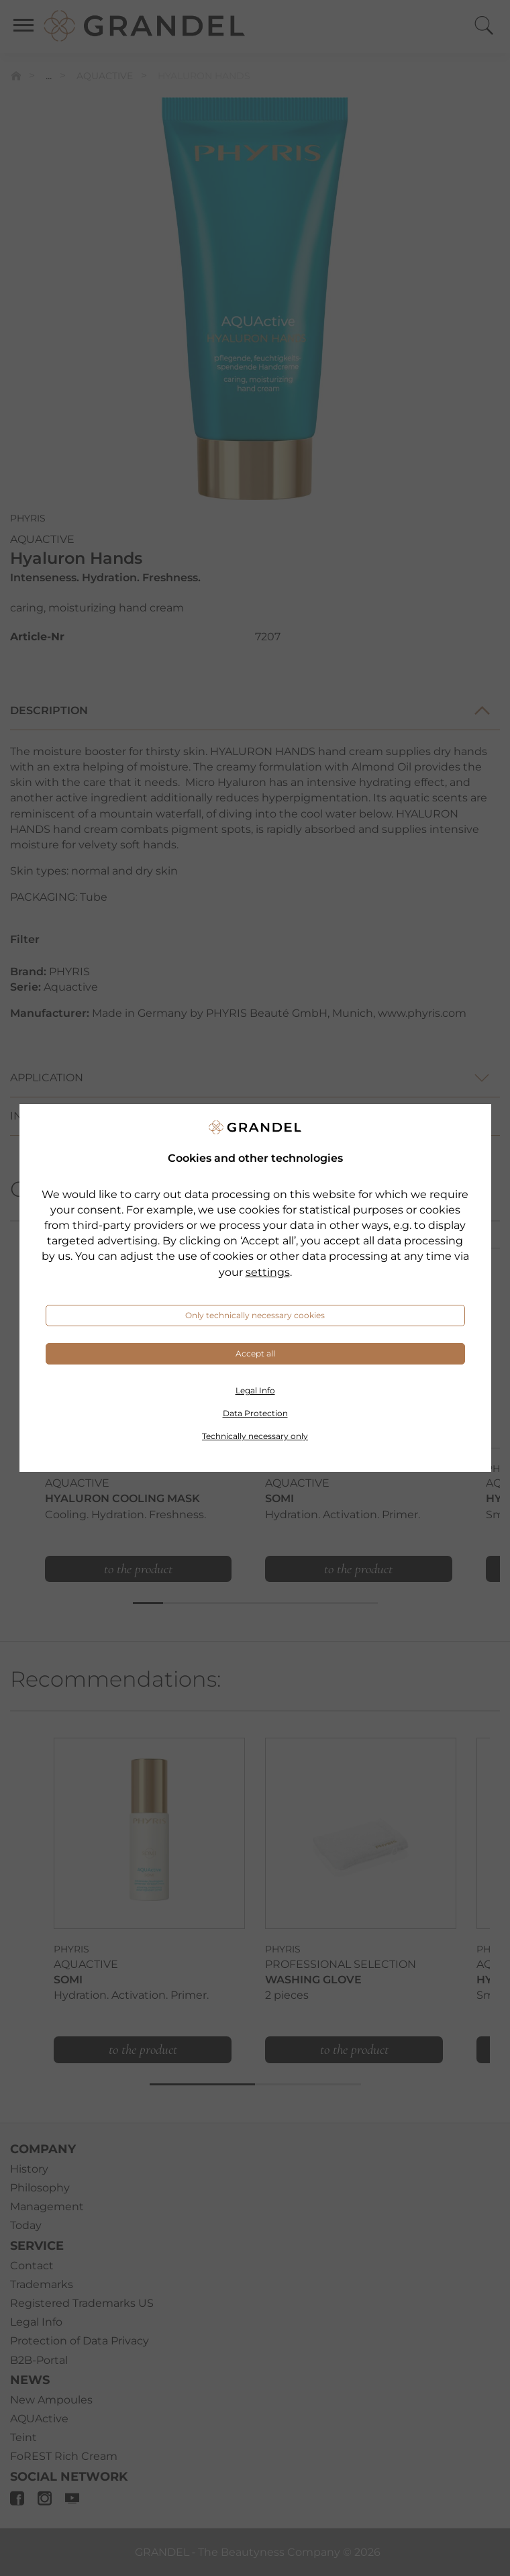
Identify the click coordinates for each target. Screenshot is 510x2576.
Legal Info (255, 1390)
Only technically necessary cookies (255, 1315)
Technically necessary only (255, 1436)
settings (268, 1272)
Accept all (255, 1353)
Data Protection (255, 1413)
